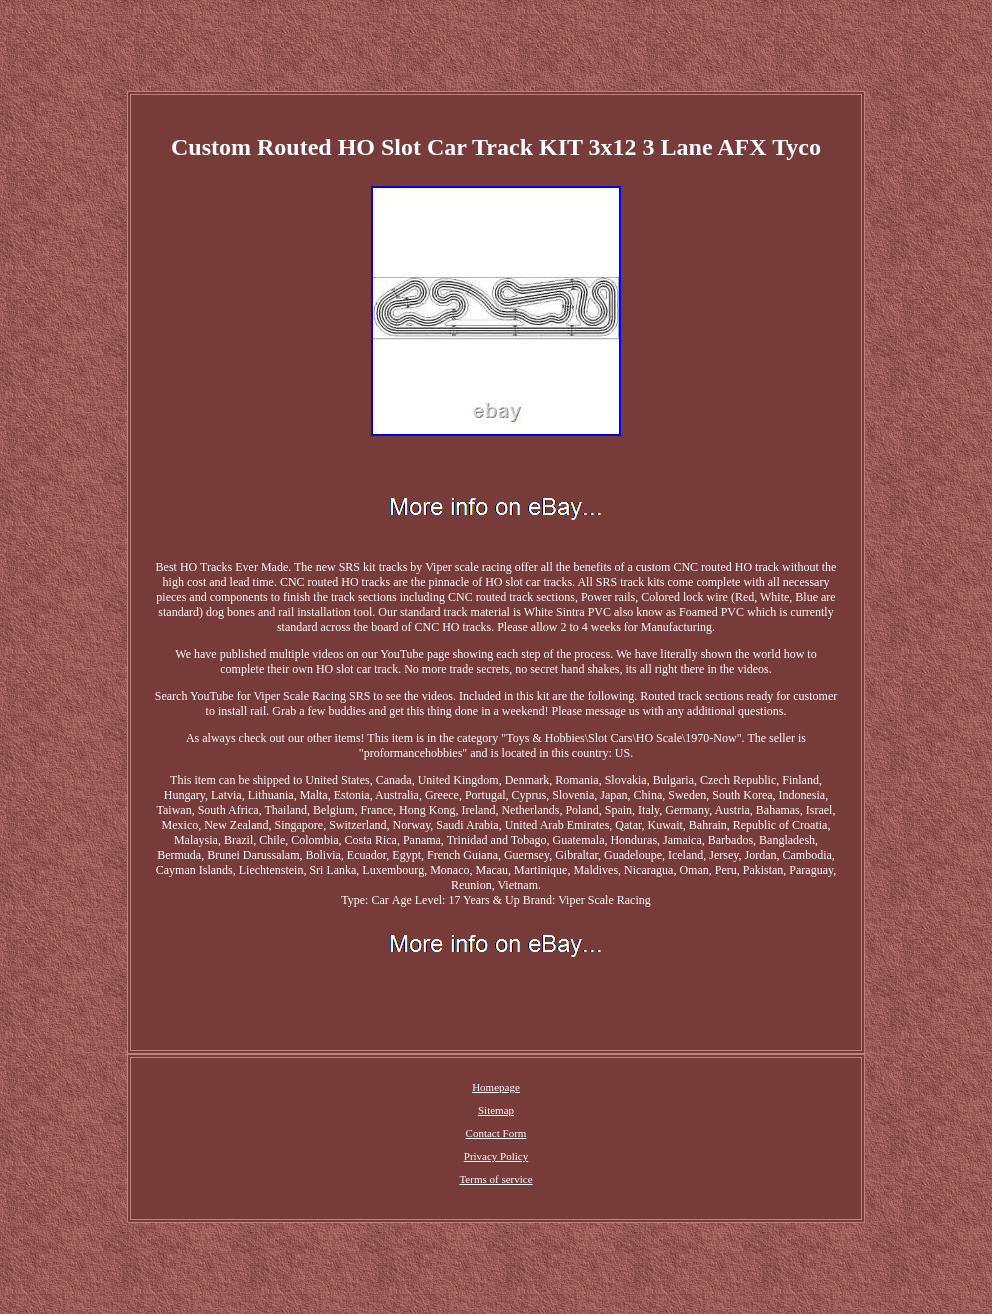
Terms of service (495, 1179)
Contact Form (496, 1133)
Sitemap (496, 1110)
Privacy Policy (496, 1156)
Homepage (496, 1087)
